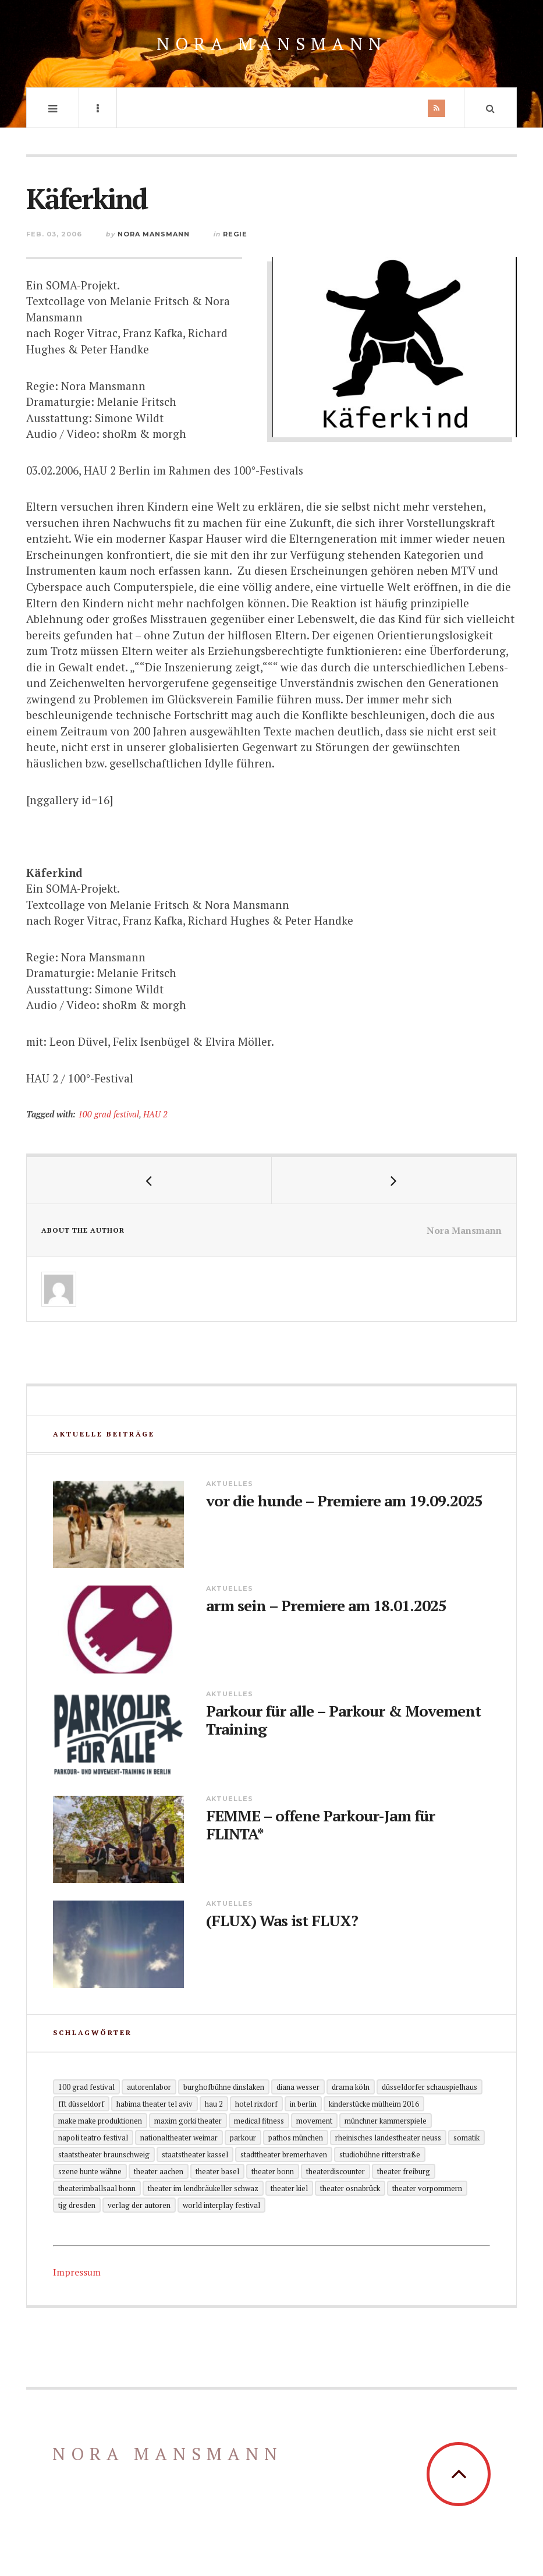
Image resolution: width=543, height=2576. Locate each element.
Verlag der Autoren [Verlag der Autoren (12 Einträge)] (139, 2205)
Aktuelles (229, 1484)
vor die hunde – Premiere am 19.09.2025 (344, 1501)
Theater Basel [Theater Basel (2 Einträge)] (217, 2171)
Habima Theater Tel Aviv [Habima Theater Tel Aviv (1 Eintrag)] (154, 2104)
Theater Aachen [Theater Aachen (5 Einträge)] (158, 2171)
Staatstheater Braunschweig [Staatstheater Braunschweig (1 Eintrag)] (104, 2154)
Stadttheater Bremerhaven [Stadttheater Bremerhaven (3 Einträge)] (283, 2154)
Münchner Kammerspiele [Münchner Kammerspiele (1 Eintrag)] (386, 2120)
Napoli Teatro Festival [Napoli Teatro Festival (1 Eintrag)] (93, 2137)
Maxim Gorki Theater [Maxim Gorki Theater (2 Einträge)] (188, 2120)
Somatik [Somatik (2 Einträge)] (466, 2137)
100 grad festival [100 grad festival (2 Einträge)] (86, 2087)
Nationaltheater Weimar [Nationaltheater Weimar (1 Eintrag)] (179, 2137)
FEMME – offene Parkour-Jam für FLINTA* (320, 1825)
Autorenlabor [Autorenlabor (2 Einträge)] (149, 2087)
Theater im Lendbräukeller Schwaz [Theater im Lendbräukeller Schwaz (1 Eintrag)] (203, 2188)
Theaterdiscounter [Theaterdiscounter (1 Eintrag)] (335, 2171)
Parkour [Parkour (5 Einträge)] (243, 2137)
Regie (235, 234)
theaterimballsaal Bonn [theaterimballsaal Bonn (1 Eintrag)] (97, 2188)
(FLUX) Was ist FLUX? (282, 1921)
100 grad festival (108, 1114)
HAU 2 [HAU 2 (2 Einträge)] (214, 2104)
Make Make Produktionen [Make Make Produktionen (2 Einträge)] (100, 2120)
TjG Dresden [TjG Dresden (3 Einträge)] (76, 2205)
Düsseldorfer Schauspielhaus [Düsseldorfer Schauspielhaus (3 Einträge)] (429, 2087)
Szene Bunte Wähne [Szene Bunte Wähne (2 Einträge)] (90, 2171)
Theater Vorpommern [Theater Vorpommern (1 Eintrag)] (427, 2188)
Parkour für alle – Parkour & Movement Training (343, 1720)
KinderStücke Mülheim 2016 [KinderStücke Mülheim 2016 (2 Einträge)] (374, 2104)
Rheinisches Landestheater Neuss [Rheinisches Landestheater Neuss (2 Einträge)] (388, 2137)
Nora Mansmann (272, 43)
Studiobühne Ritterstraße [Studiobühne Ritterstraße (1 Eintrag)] (379, 2154)
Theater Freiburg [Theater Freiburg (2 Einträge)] (403, 2171)
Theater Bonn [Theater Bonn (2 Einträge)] (272, 2171)
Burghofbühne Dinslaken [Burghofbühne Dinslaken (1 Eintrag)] (223, 2087)
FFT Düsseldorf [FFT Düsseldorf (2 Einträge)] (81, 2104)
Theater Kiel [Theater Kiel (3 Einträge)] (289, 2188)
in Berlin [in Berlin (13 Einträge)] (303, 2104)
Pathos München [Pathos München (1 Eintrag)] (295, 2137)
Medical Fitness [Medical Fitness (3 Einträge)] (259, 2120)
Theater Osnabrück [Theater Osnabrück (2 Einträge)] (350, 2188)
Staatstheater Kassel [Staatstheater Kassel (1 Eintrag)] (195, 2154)
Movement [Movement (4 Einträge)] (314, 2120)
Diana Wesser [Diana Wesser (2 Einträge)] (298, 2087)
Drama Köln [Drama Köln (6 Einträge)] (351, 2087)
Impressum (77, 2272)
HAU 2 (155, 1114)
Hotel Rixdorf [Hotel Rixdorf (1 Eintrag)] (256, 2104)
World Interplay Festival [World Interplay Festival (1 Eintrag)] (221, 2205)
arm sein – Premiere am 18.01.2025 (326, 1606)
